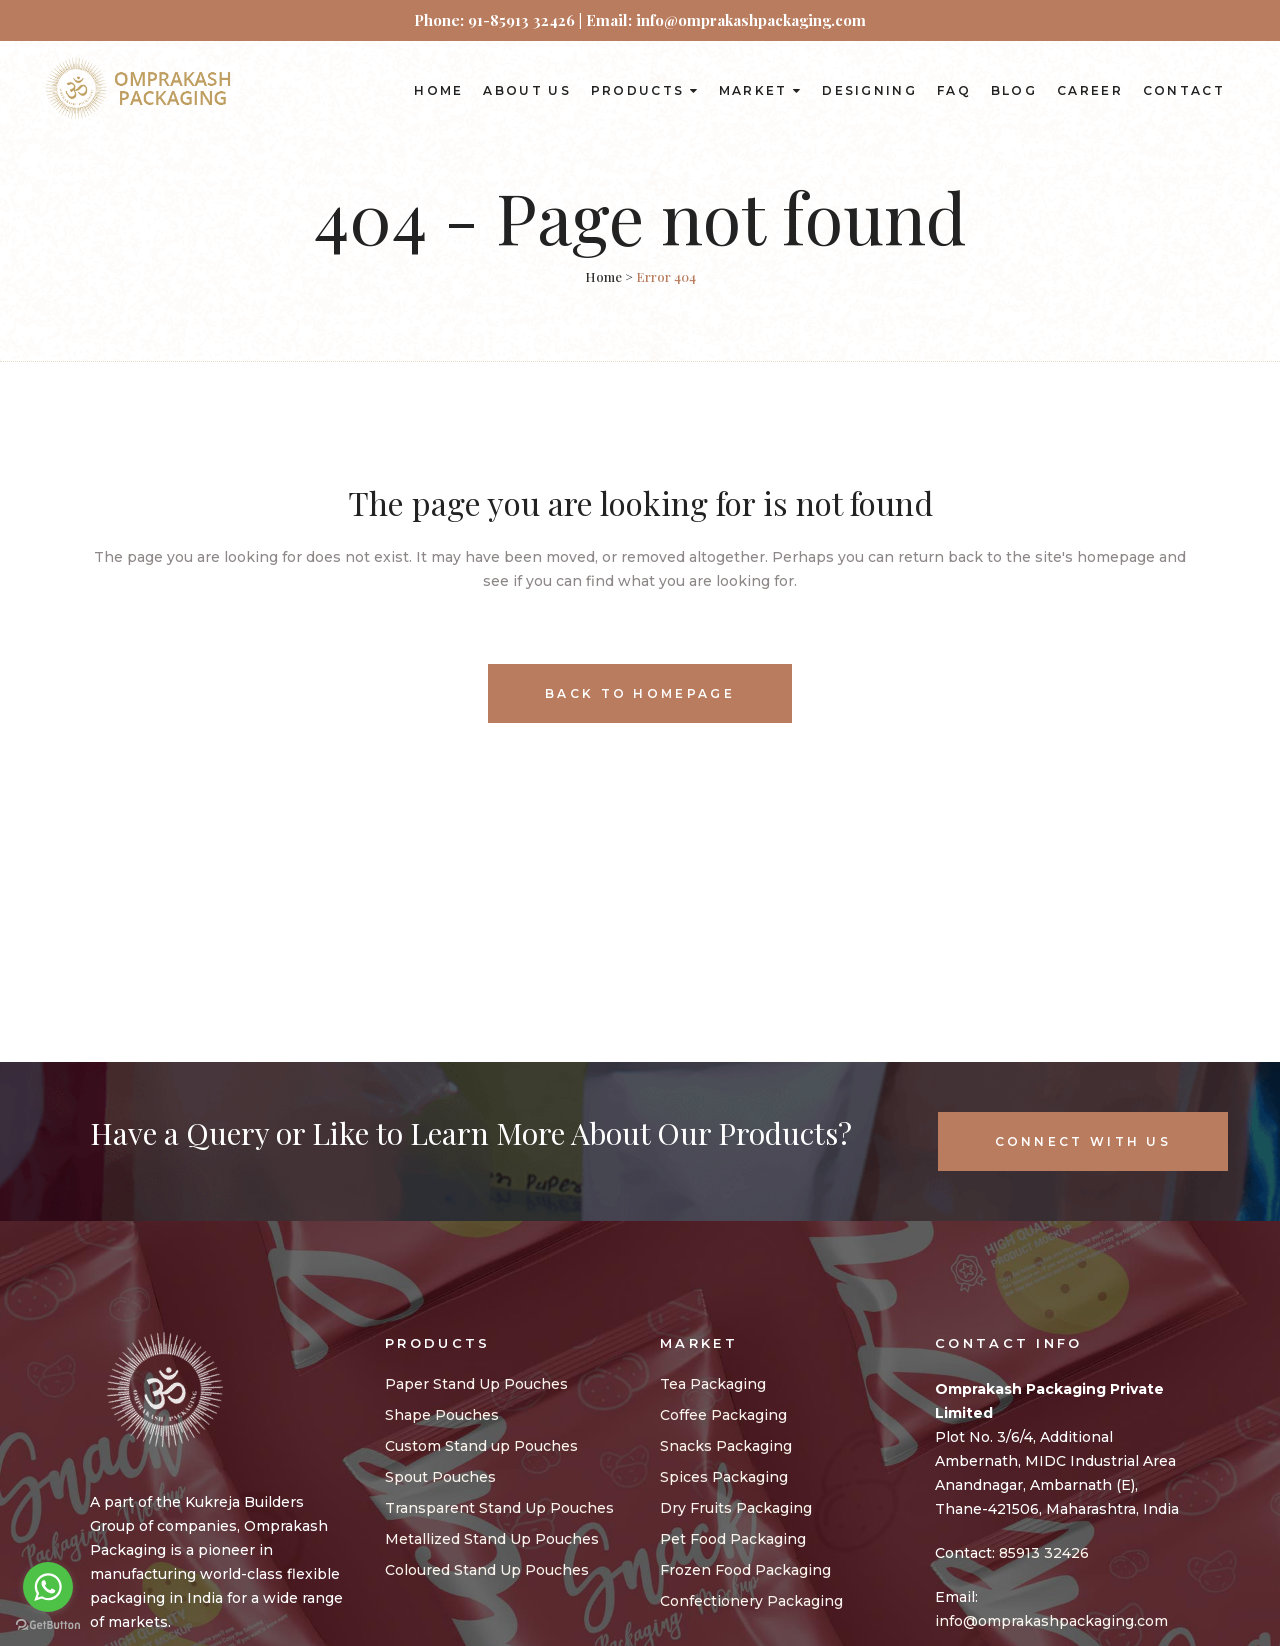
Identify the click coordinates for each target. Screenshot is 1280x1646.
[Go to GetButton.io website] (48, 1625)
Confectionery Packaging (751, 1601)
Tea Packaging (713, 1384)
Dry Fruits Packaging (736, 1508)
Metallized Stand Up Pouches (492, 1539)
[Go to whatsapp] (48, 1587)
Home (603, 276)
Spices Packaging (724, 1477)
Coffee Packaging (723, 1415)
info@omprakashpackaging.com (1051, 1621)
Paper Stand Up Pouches (476, 1384)
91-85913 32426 (521, 20)
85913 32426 (1044, 1553)
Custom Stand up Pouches (481, 1446)
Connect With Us (1083, 1141)
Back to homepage (640, 693)
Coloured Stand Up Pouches (487, 1570)
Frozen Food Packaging (745, 1570)
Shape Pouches (442, 1415)
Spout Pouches (440, 1477)
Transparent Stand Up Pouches (499, 1508)
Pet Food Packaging (733, 1539)
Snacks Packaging (726, 1446)
